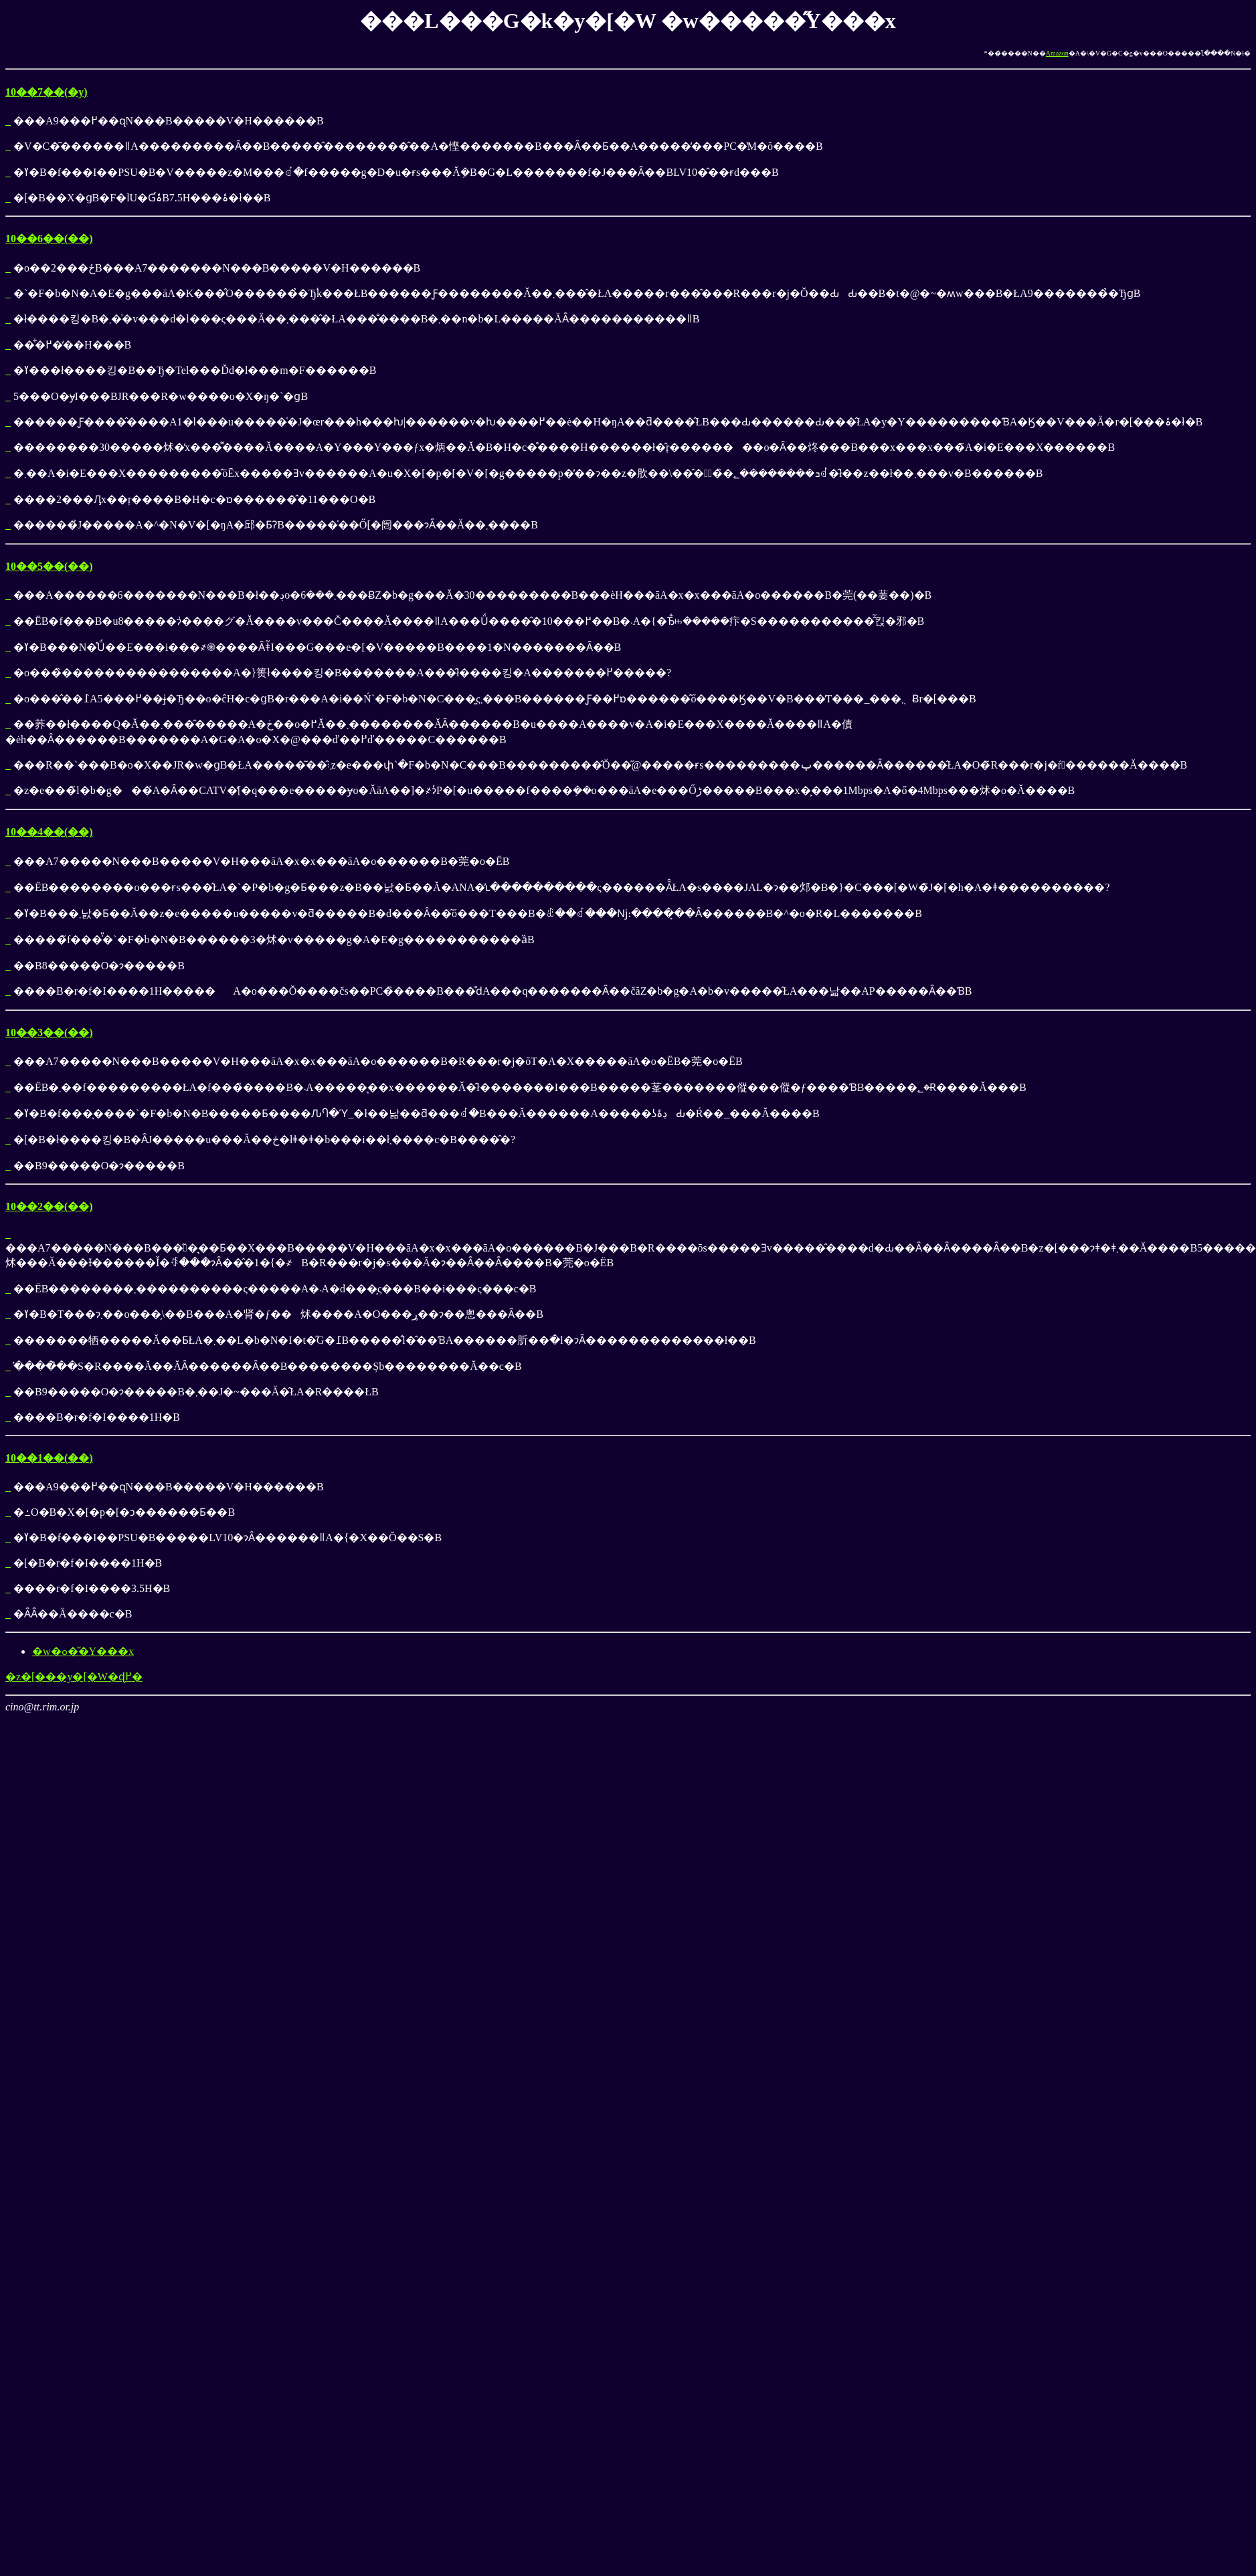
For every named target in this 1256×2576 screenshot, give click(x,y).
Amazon (1057, 53)
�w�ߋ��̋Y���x (83, 1651)
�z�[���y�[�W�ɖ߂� (74, 1676)
